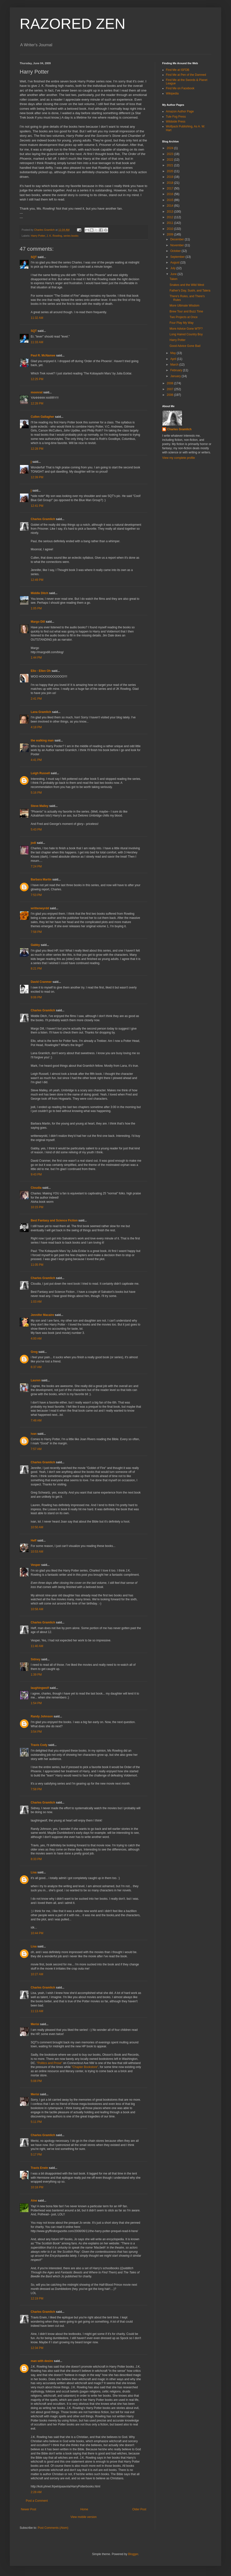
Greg (34, 1352)
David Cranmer (41, 982)
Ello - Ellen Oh (41, 671)
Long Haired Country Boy (186, 334)
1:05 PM (36, 608)
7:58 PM (36, 932)
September (178, 257)
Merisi (35, 2024)
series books (70, 235)
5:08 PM (36, 2081)
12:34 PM (37, 2348)
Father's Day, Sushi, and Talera (190, 290)
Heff (33, 1540)
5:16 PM (36, 792)
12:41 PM (37, 506)
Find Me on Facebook (180, 88)
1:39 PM (36, 1674)
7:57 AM (36, 1449)
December (177, 239)
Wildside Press (175, 121)
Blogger (133, 2554)
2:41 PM (36, 698)
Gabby (35, 945)
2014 (170, 205)
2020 (170, 171)
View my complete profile (178, 458)
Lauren (36, 1380)
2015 (170, 200)
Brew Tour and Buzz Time (186, 311)
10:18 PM (37, 2187)
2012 (170, 217)
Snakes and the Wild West (187, 285)
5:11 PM (36, 2122)
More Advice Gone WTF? (186, 328)
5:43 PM (36, 829)
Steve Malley (39, 806)
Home (84, 2509)
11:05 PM (37, 1264)
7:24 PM (36, 866)
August (175, 262)
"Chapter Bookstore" (85, 2067)
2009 (170, 234)
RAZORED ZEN (72, 23)
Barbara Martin (41, 879)
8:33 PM (36, 1859)
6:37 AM (36, 1367)
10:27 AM (37, 1974)
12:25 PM (37, 379)
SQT (34, 257)
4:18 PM (36, 727)
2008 (170, 383)
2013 (170, 211)
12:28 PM (37, 403)
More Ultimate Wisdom (184, 305)
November (177, 245)
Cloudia (36, 1187)
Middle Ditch (39, 593)
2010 (170, 229)
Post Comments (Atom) (53, 2528)
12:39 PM (37, 477)
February (176, 370)
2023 (170, 154)
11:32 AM (37, 318)
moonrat (37, 392)
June (173, 274)
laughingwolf (40, 1688)
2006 (170, 395)
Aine (34, 2200)
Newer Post (28, 2509)
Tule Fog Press (176, 116)
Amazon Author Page (180, 111)
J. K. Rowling (54, 235)
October (176, 251)
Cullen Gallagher (42, 416)
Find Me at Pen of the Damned (186, 75)
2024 (170, 148)
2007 (170, 389)
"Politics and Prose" (49, 2063)
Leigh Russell (40, 773)
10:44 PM (37, 1933)
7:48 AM (36, 1420)
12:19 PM (37, 2298)
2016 (170, 194)
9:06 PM (36, 997)
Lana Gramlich (41, 712)
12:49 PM (37, 580)
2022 (170, 159)
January (176, 376)
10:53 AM (37, 1551)
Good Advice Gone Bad (185, 346)
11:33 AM (37, 342)
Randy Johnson (42, 1716)
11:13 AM (37, 2011)
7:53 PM (36, 895)
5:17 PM (36, 2154)
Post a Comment (37, 2500)
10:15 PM (37, 1207)
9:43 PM (36, 1174)
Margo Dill (38, 621)
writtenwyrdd (40, 908)
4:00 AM (36, 1338)
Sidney (35, 1659)
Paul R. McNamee (43, 355)
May (173, 353)
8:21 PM (36, 968)
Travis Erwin (39, 2168)
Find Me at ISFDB (177, 70)
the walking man (42, 740)
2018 (170, 183)
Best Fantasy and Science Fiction (54, 1220)
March (174, 364)
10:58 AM (37, 1609)
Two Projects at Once (184, 317)
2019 (170, 177)
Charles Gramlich (43, 519)
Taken (173, 279)
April (173, 359)
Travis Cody (39, 1745)
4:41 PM (36, 760)
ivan (34, 1433)
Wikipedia (172, 93)
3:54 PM (36, 1731)
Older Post (139, 2509)
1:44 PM (36, 657)
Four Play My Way (182, 322)
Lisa (34, 1872)
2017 (170, 188)
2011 (170, 223)
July (173, 268)
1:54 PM (36, 1703)
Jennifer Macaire (42, 1315)
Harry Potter (38, 235)
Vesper (35, 1565)
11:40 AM (37, 1646)
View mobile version (84, 2517)
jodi (33, 843)
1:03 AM (36, 1301)
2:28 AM (36, 2492)
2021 (170, 165)
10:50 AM (37, 1527)
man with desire (42, 2361)
